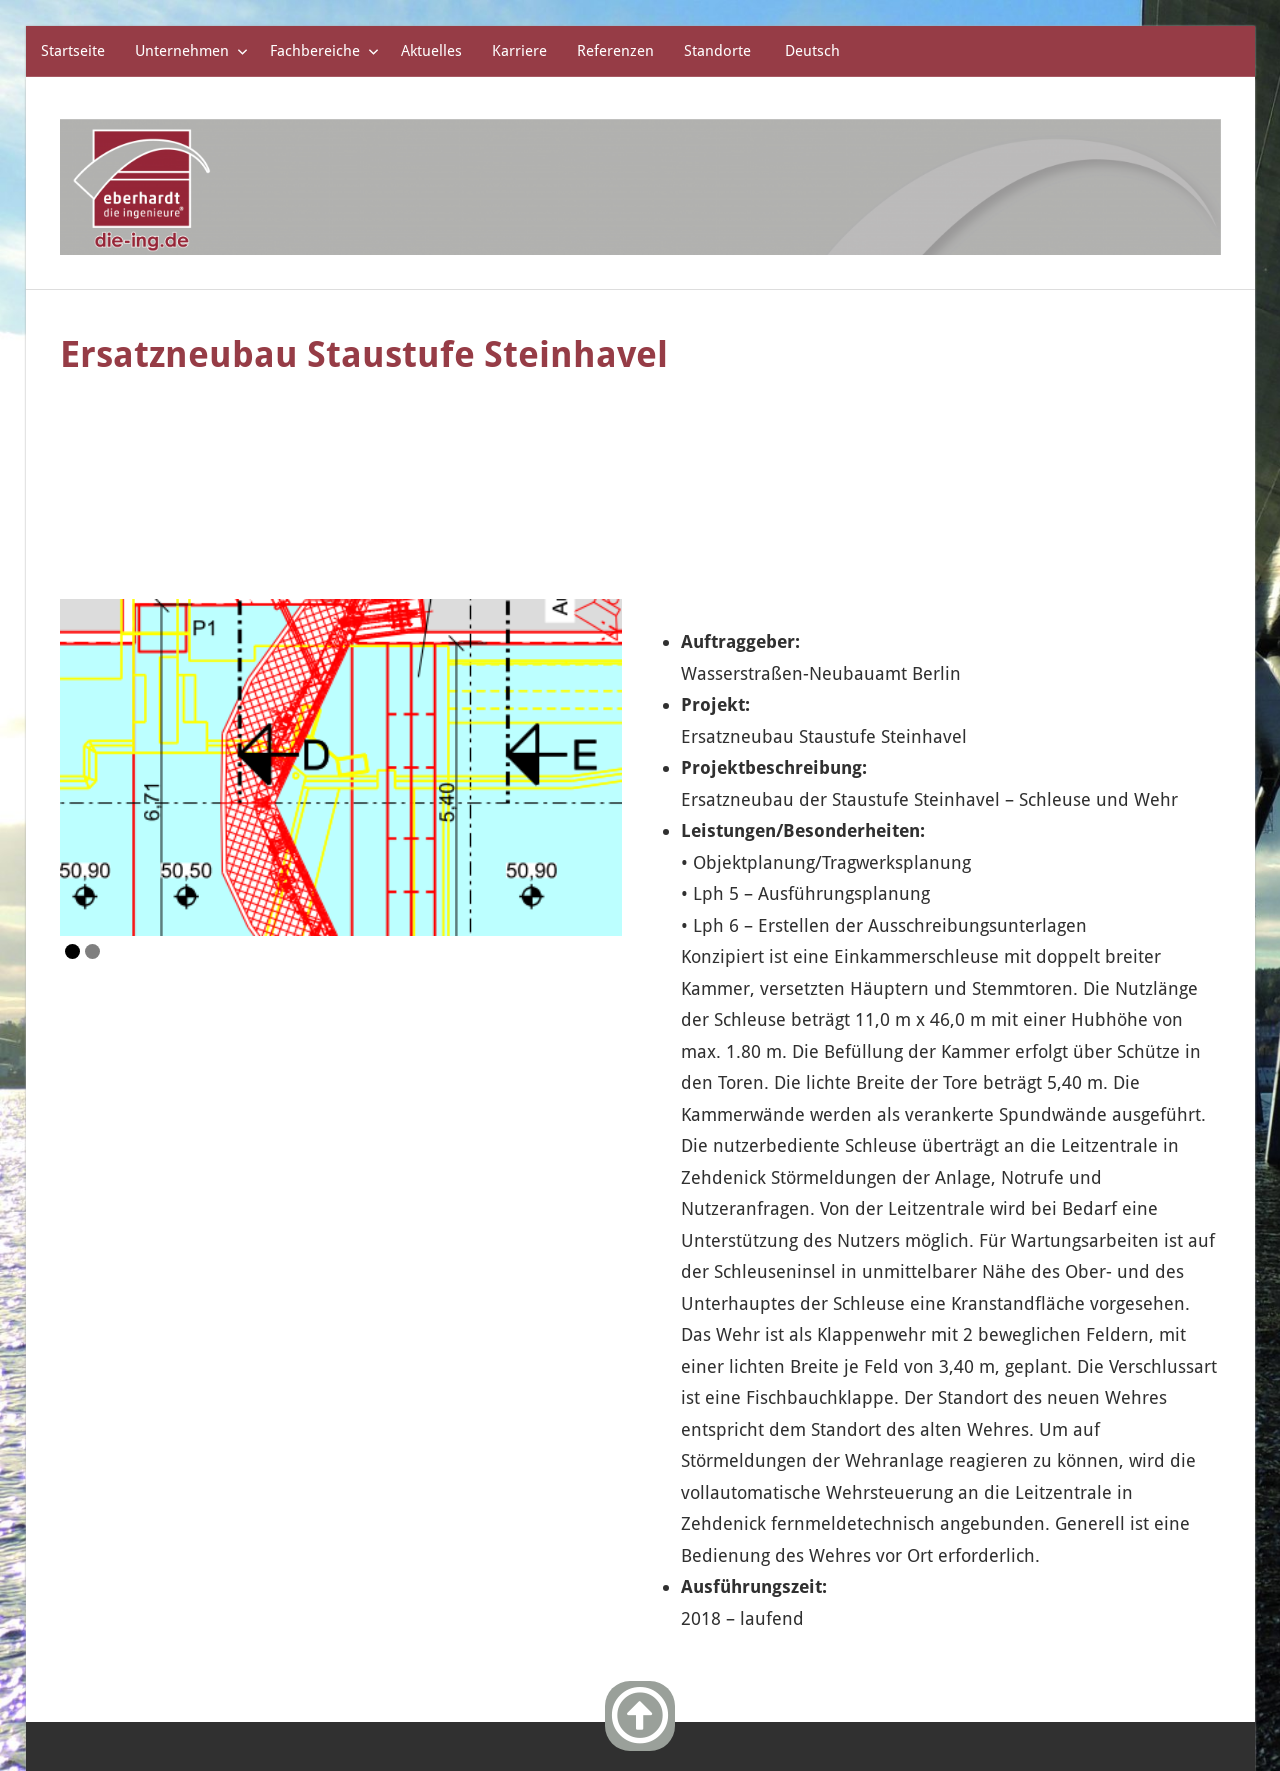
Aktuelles (431, 51)
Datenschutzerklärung (1102, 1679)
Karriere (519, 51)
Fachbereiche (324, 51)
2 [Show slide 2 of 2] (92, 842)
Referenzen (615, 51)
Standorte (717, 51)
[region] (341, 659)
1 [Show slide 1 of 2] (72, 842)
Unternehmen (191, 51)
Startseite (73, 51)
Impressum (940, 1679)
